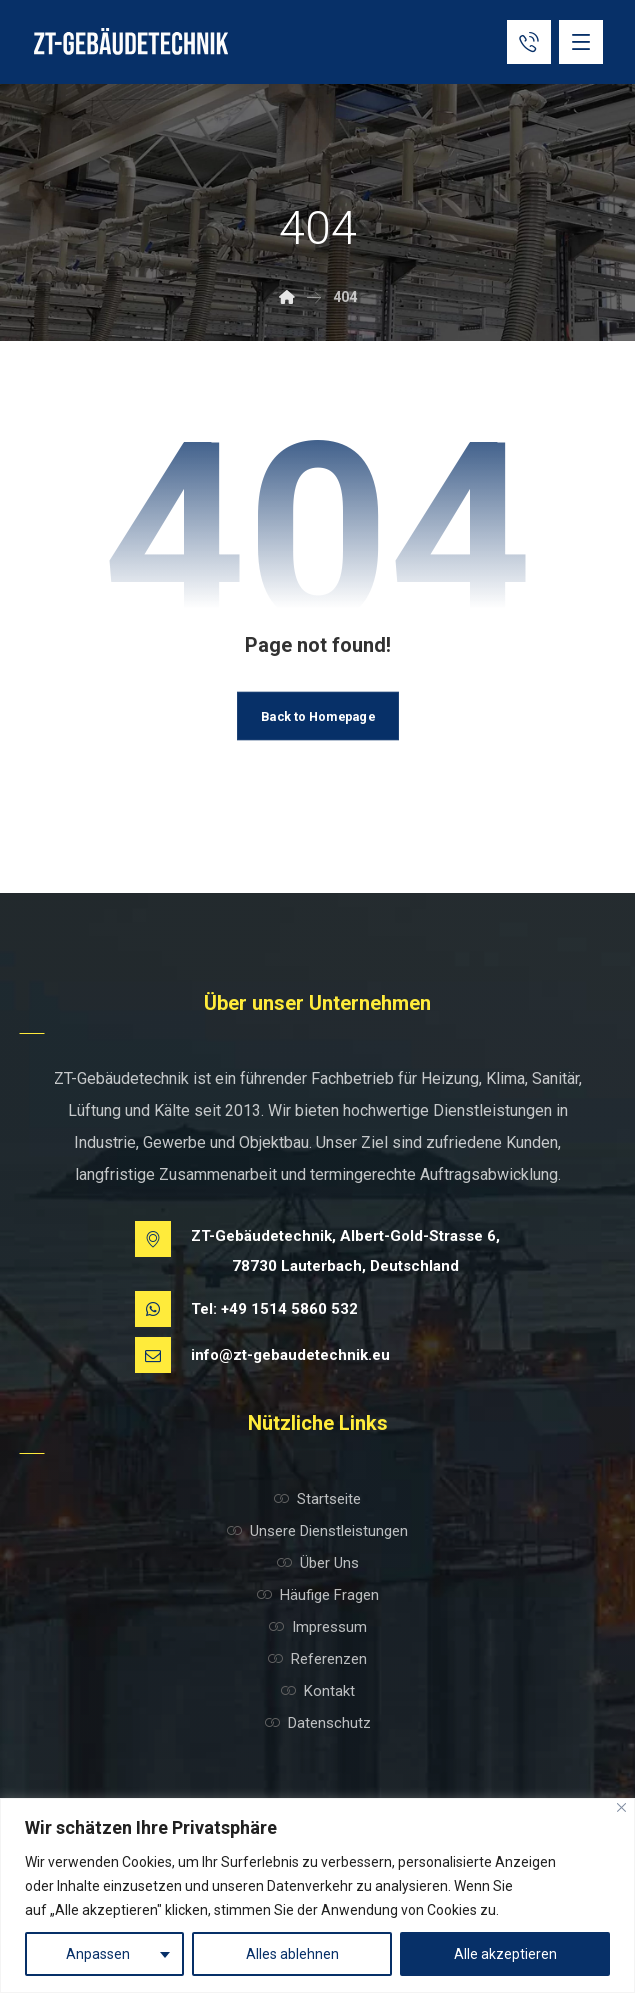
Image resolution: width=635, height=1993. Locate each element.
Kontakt (318, 1691)
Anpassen (98, 1954)
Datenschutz (318, 1723)
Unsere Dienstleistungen (317, 1531)
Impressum (318, 1627)
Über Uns (318, 1563)
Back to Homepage (317, 716)
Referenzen (317, 1659)
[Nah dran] (621, 1807)
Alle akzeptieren (505, 1954)
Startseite (317, 1499)
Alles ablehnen (292, 1954)
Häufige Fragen (318, 1595)
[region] (317, 1895)
